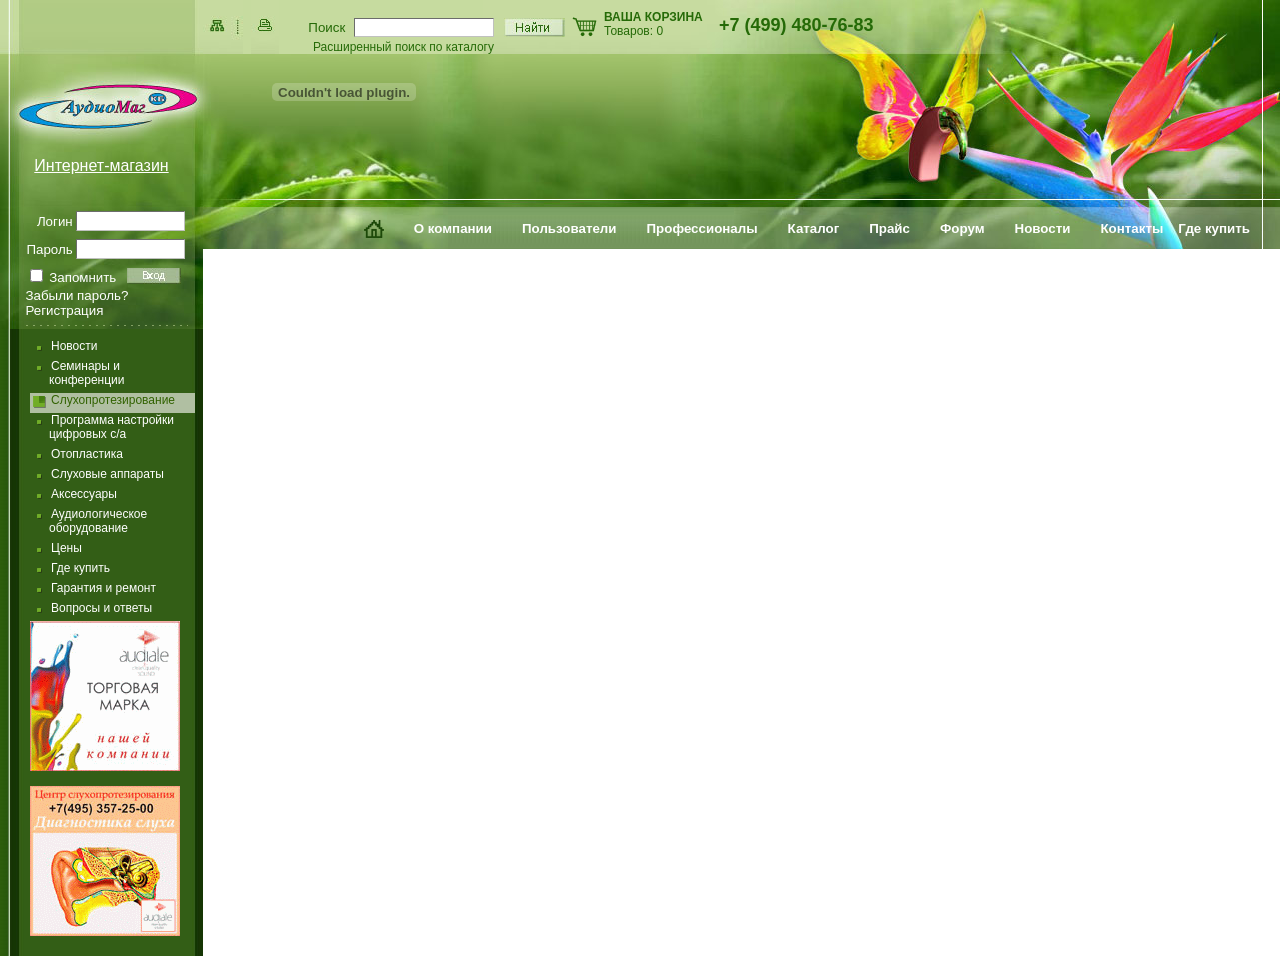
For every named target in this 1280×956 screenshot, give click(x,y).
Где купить (1214, 228)
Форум (962, 228)
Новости (1043, 228)
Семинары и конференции (87, 373)
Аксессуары (84, 494)
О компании (453, 228)
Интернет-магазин (101, 165)
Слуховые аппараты (107, 474)
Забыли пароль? (77, 295)
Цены (66, 548)
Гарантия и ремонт (103, 588)
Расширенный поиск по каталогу (403, 47)
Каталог (814, 228)
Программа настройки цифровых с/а (111, 427)
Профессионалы (702, 228)
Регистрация (65, 310)
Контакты (1131, 228)
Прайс (889, 228)
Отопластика (87, 454)
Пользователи (569, 228)
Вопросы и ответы (101, 608)
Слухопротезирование (113, 400)
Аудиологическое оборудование (98, 521)
